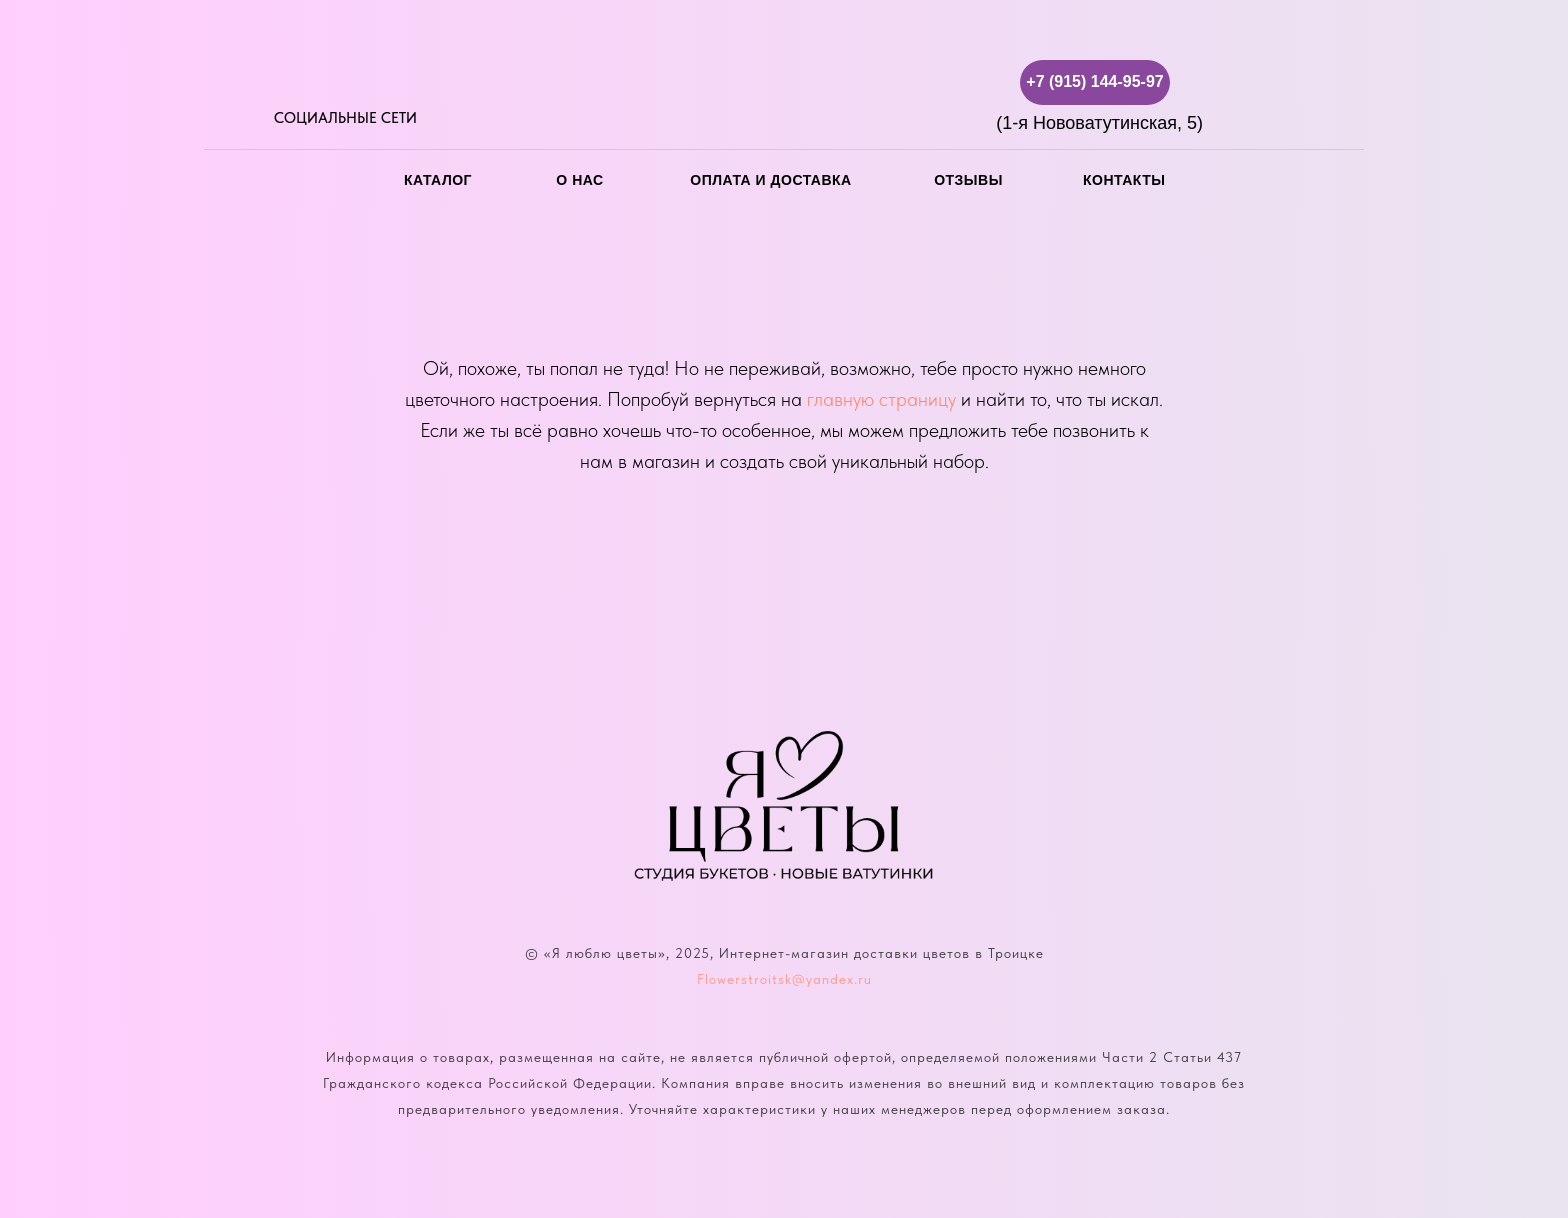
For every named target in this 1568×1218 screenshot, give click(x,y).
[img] (286, 82)
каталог (438, 180)
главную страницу (881, 399)
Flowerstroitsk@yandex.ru (784, 979)
